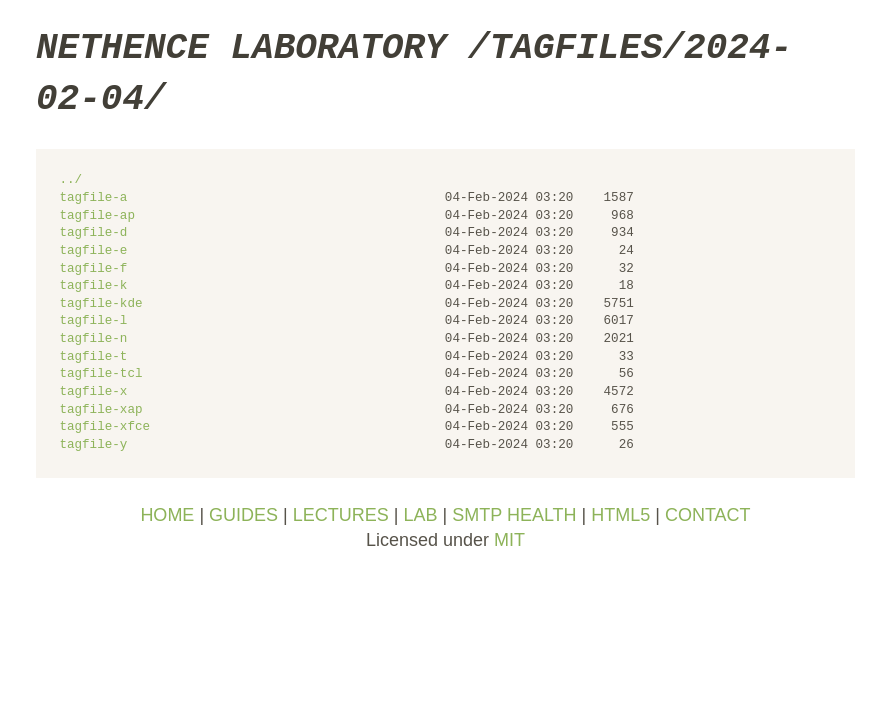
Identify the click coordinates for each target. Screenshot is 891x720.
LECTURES (341, 515)
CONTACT (708, 515)
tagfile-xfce (104, 427)
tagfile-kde (100, 304)
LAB (420, 515)
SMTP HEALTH (514, 515)
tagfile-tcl (100, 374)
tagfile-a (93, 198)
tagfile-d (93, 233)
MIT (509, 540)
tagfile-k (93, 286)
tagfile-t (93, 357)
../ (70, 180)
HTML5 (620, 515)
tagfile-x (93, 392)
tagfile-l (93, 321)
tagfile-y (93, 445)
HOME (167, 515)
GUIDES (243, 515)
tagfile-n (93, 339)
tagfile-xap (100, 410)
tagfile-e (93, 251)
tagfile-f (93, 269)
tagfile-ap (97, 216)
